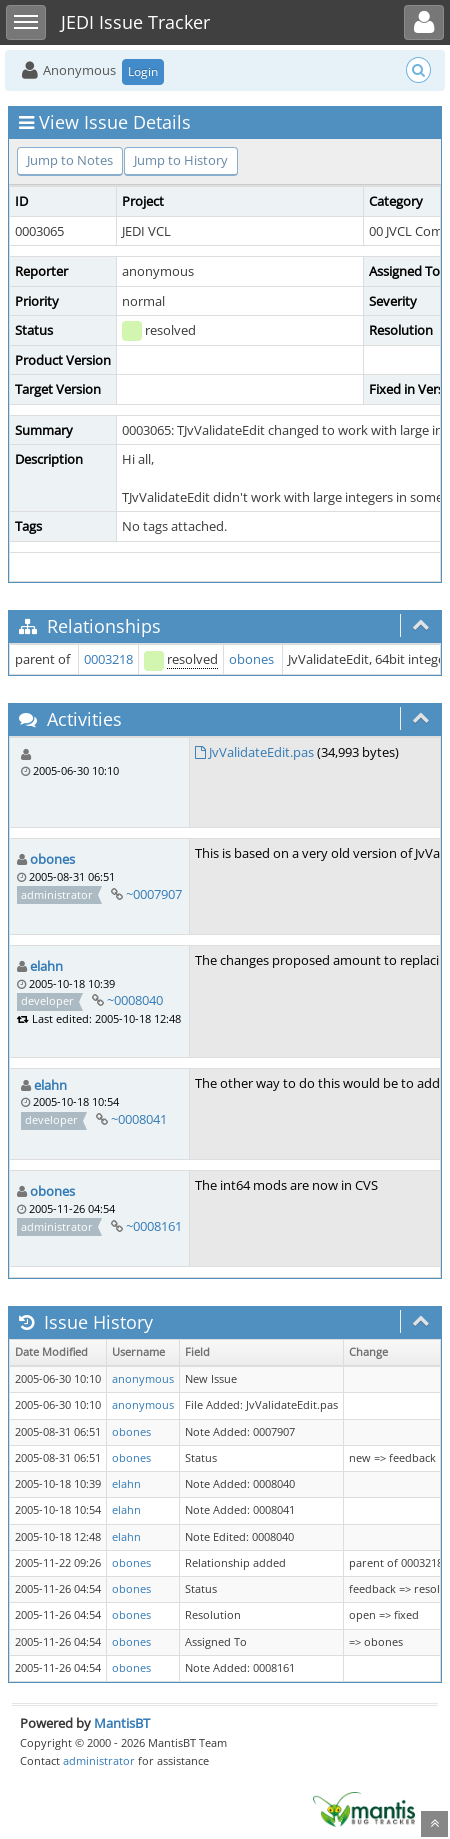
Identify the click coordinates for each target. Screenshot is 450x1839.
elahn (46, 966)
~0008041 (139, 1119)
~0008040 (135, 1000)
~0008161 (154, 1226)
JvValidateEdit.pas (261, 752)
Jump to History (181, 160)
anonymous (143, 1379)
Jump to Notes (70, 160)
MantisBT (122, 1723)
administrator (99, 1760)
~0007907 (154, 894)
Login (143, 71)
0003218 (108, 659)
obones (251, 659)
